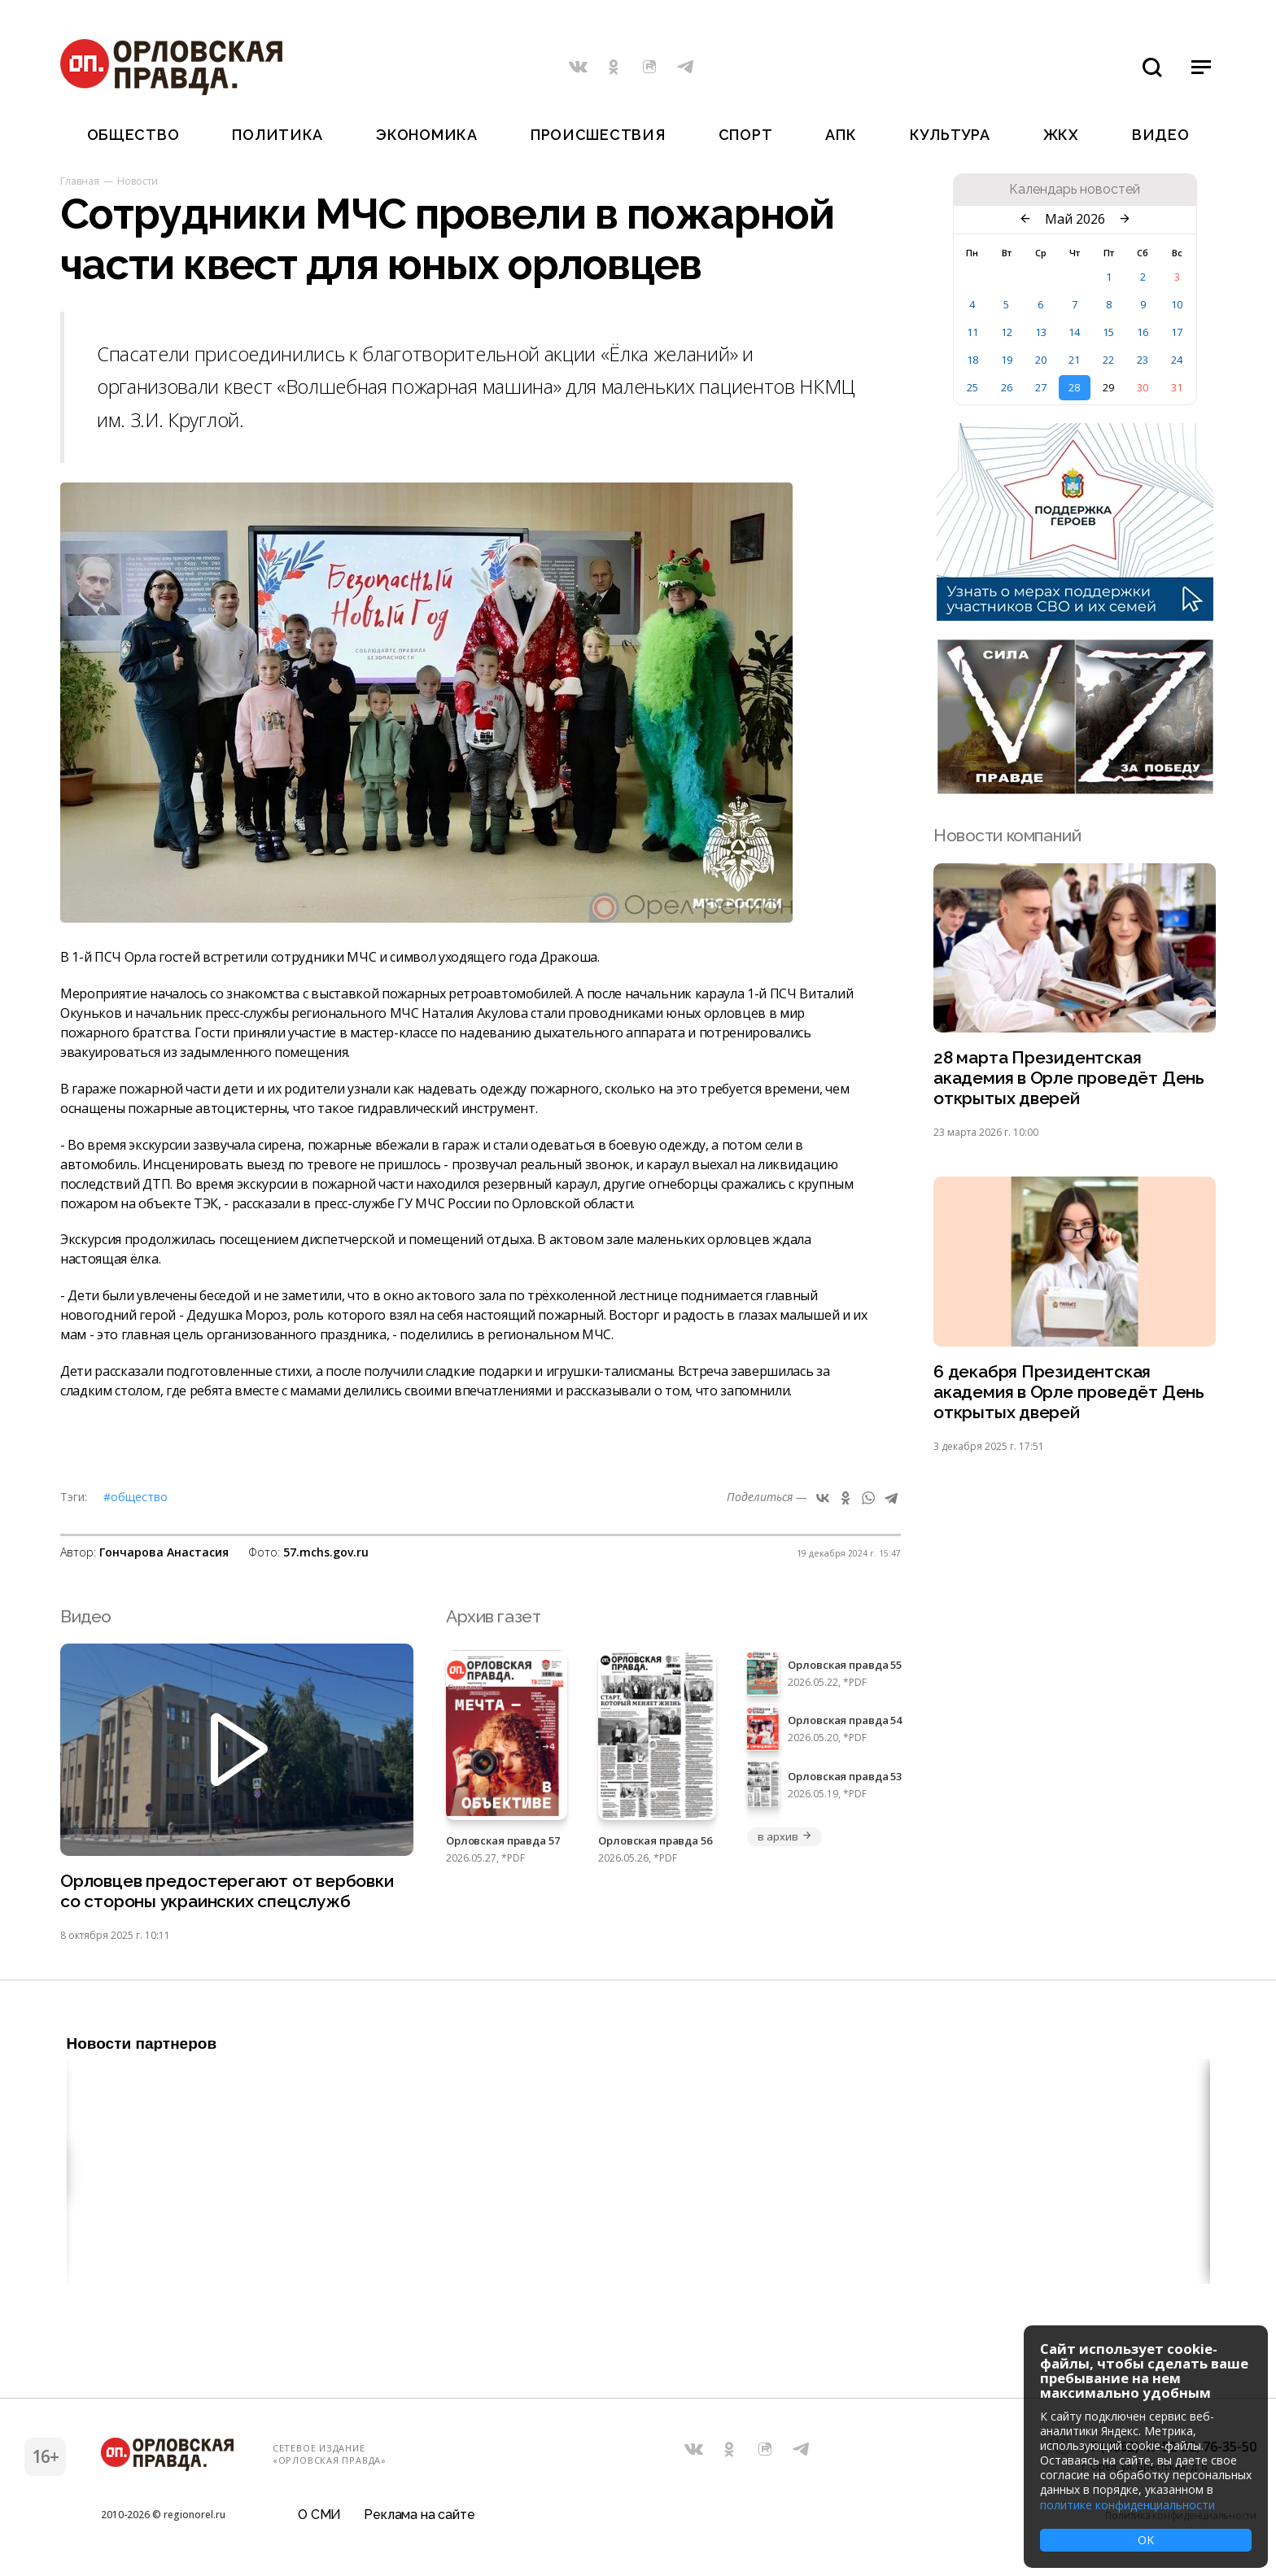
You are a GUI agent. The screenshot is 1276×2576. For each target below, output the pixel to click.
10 (1176, 304)
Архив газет (493, 1616)
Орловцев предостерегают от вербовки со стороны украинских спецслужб (227, 1891)
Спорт (746, 134)
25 (972, 387)
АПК (840, 134)
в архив (784, 1836)
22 (1108, 359)
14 (1074, 332)
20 (1041, 359)
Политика (277, 134)
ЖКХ (1061, 134)
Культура (950, 134)
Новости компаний (1007, 835)
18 (972, 359)
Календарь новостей (1074, 189)
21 (1074, 359)
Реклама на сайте (419, 2514)
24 (1176, 359)
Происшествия (598, 134)
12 (1006, 332)
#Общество (135, 1496)
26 (1006, 387)
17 (1176, 332)
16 (1142, 332)
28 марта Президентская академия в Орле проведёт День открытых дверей (1068, 1077)
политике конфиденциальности (1127, 2505)
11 (972, 332)
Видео (1161, 134)
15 (1108, 332)
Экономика (426, 134)
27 (1041, 387)
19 (1006, 359)
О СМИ (319, 2514)
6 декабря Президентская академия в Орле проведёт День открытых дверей (1068, 1391)
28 (1074, 387)
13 (1041, 332)
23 (1142, 359)
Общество (133, 134)
